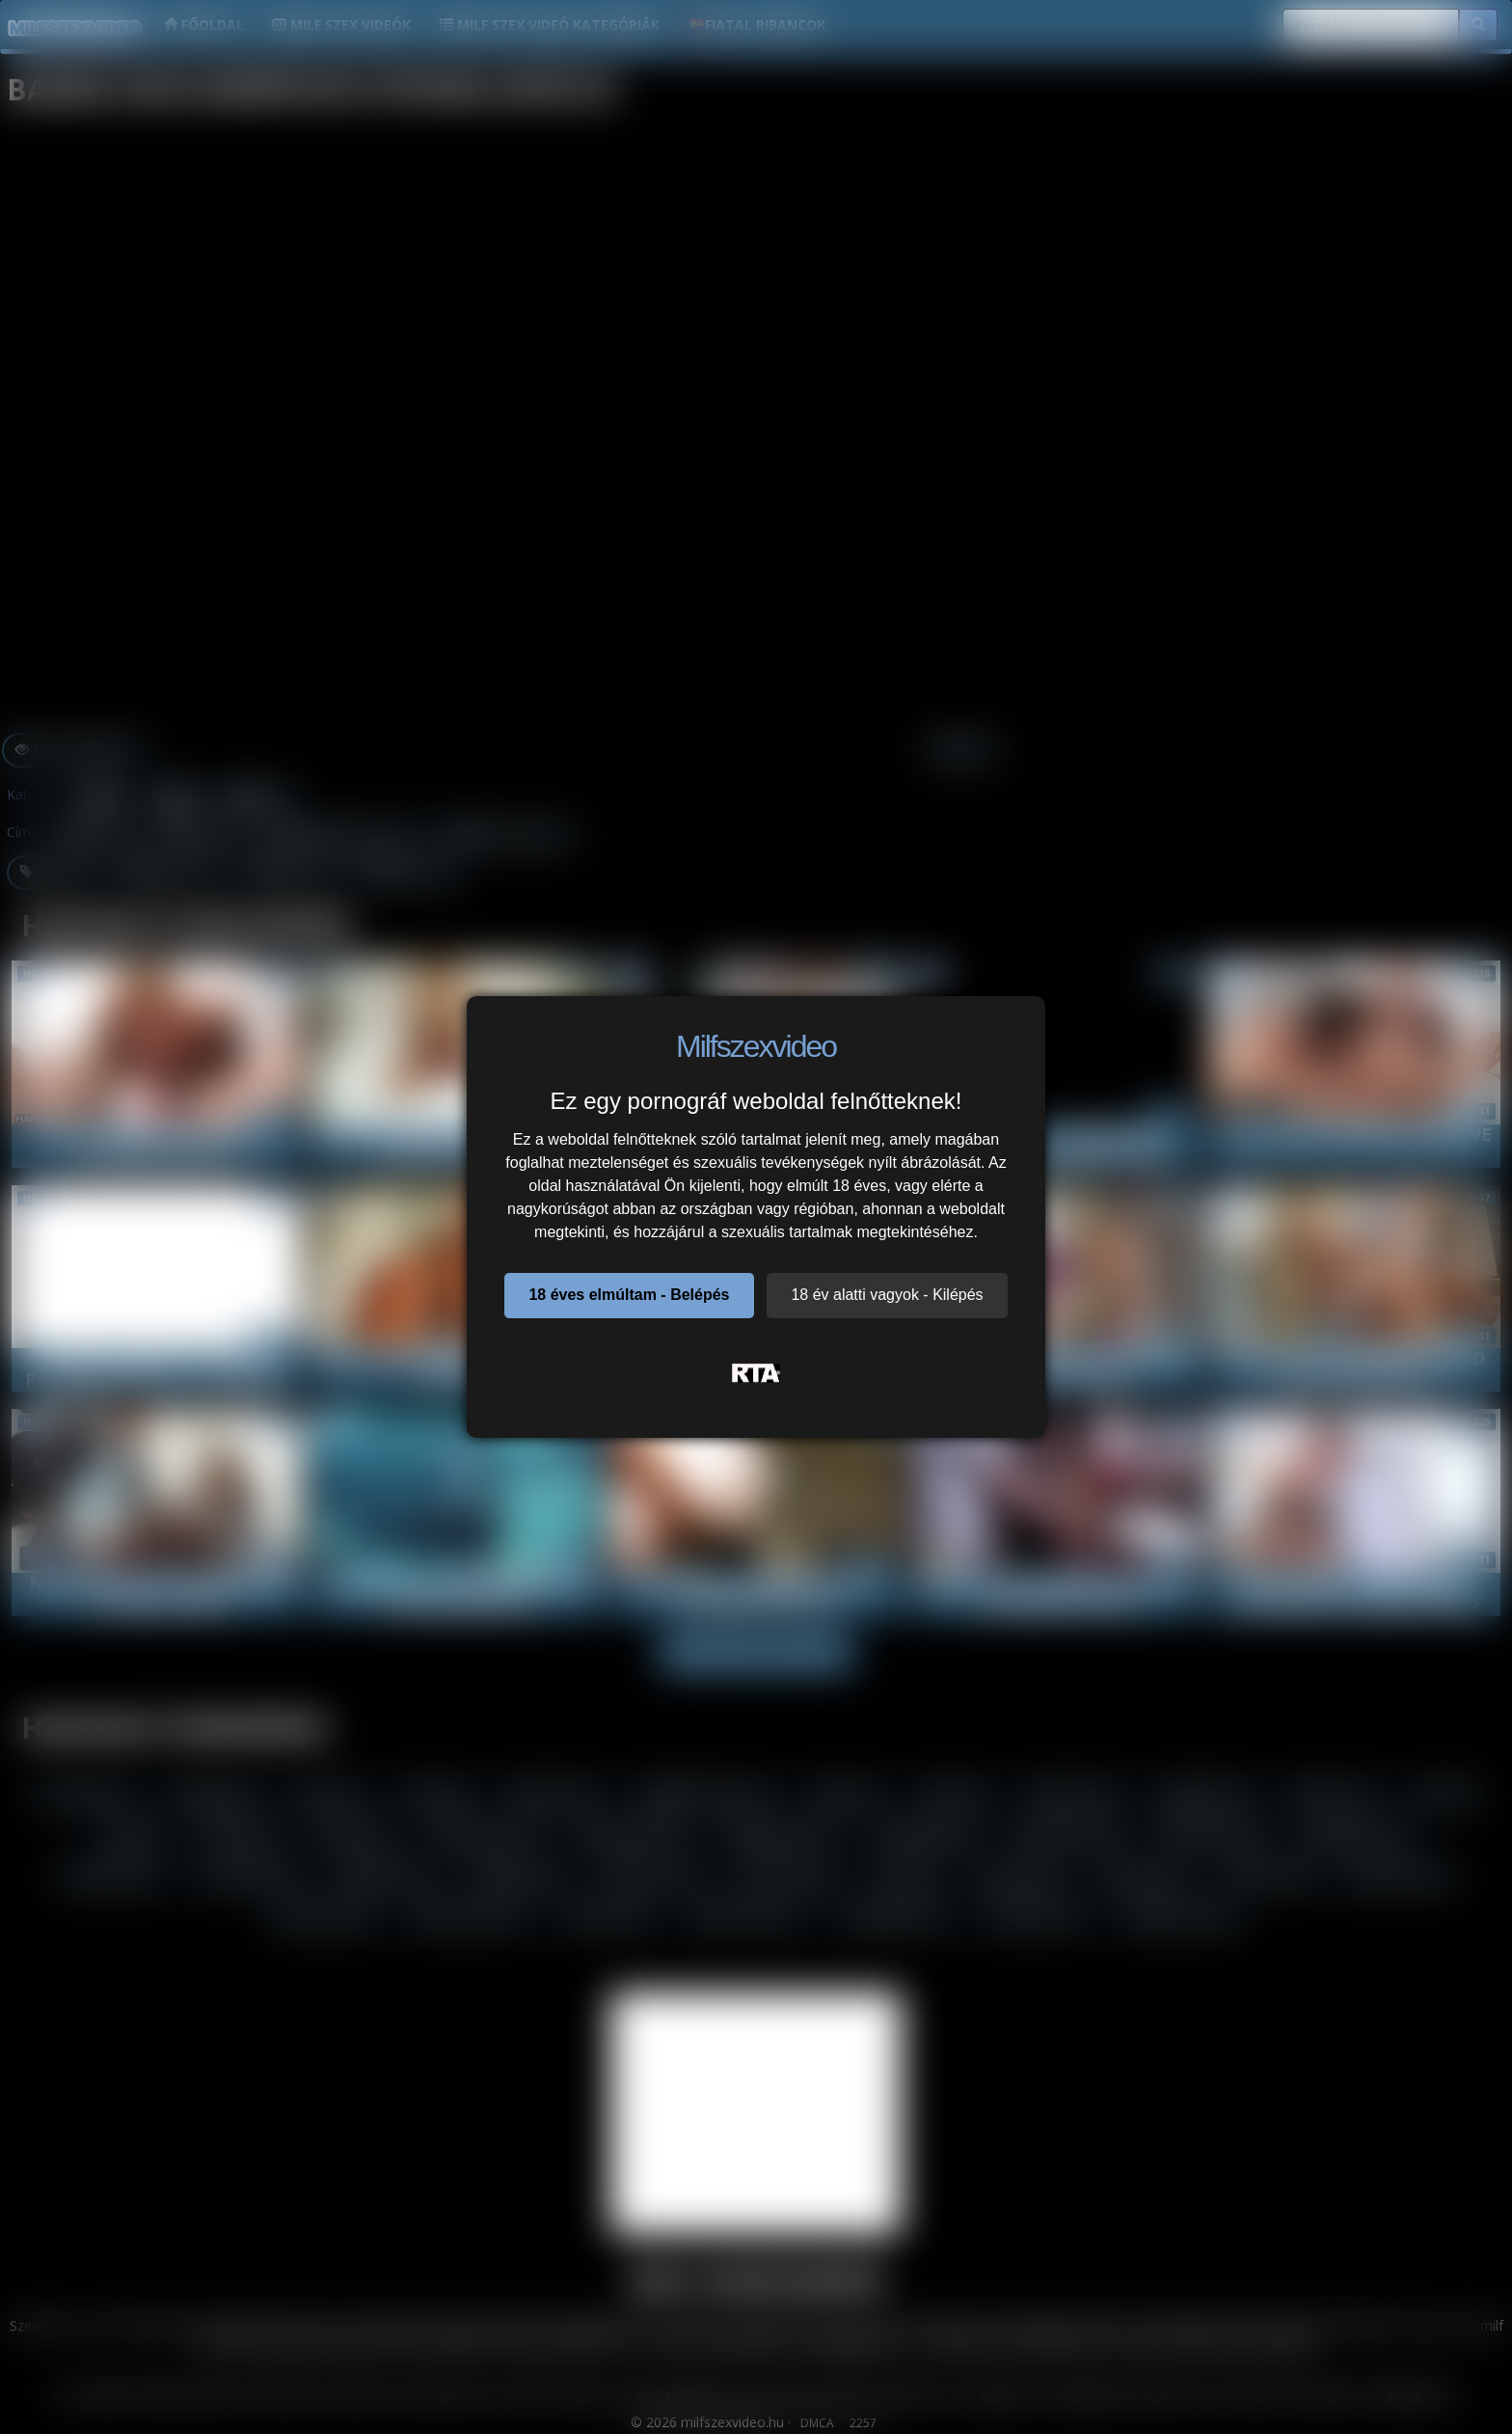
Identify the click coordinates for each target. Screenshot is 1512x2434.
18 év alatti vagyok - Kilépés (887, 1294)
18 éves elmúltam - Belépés (628, 1294)
